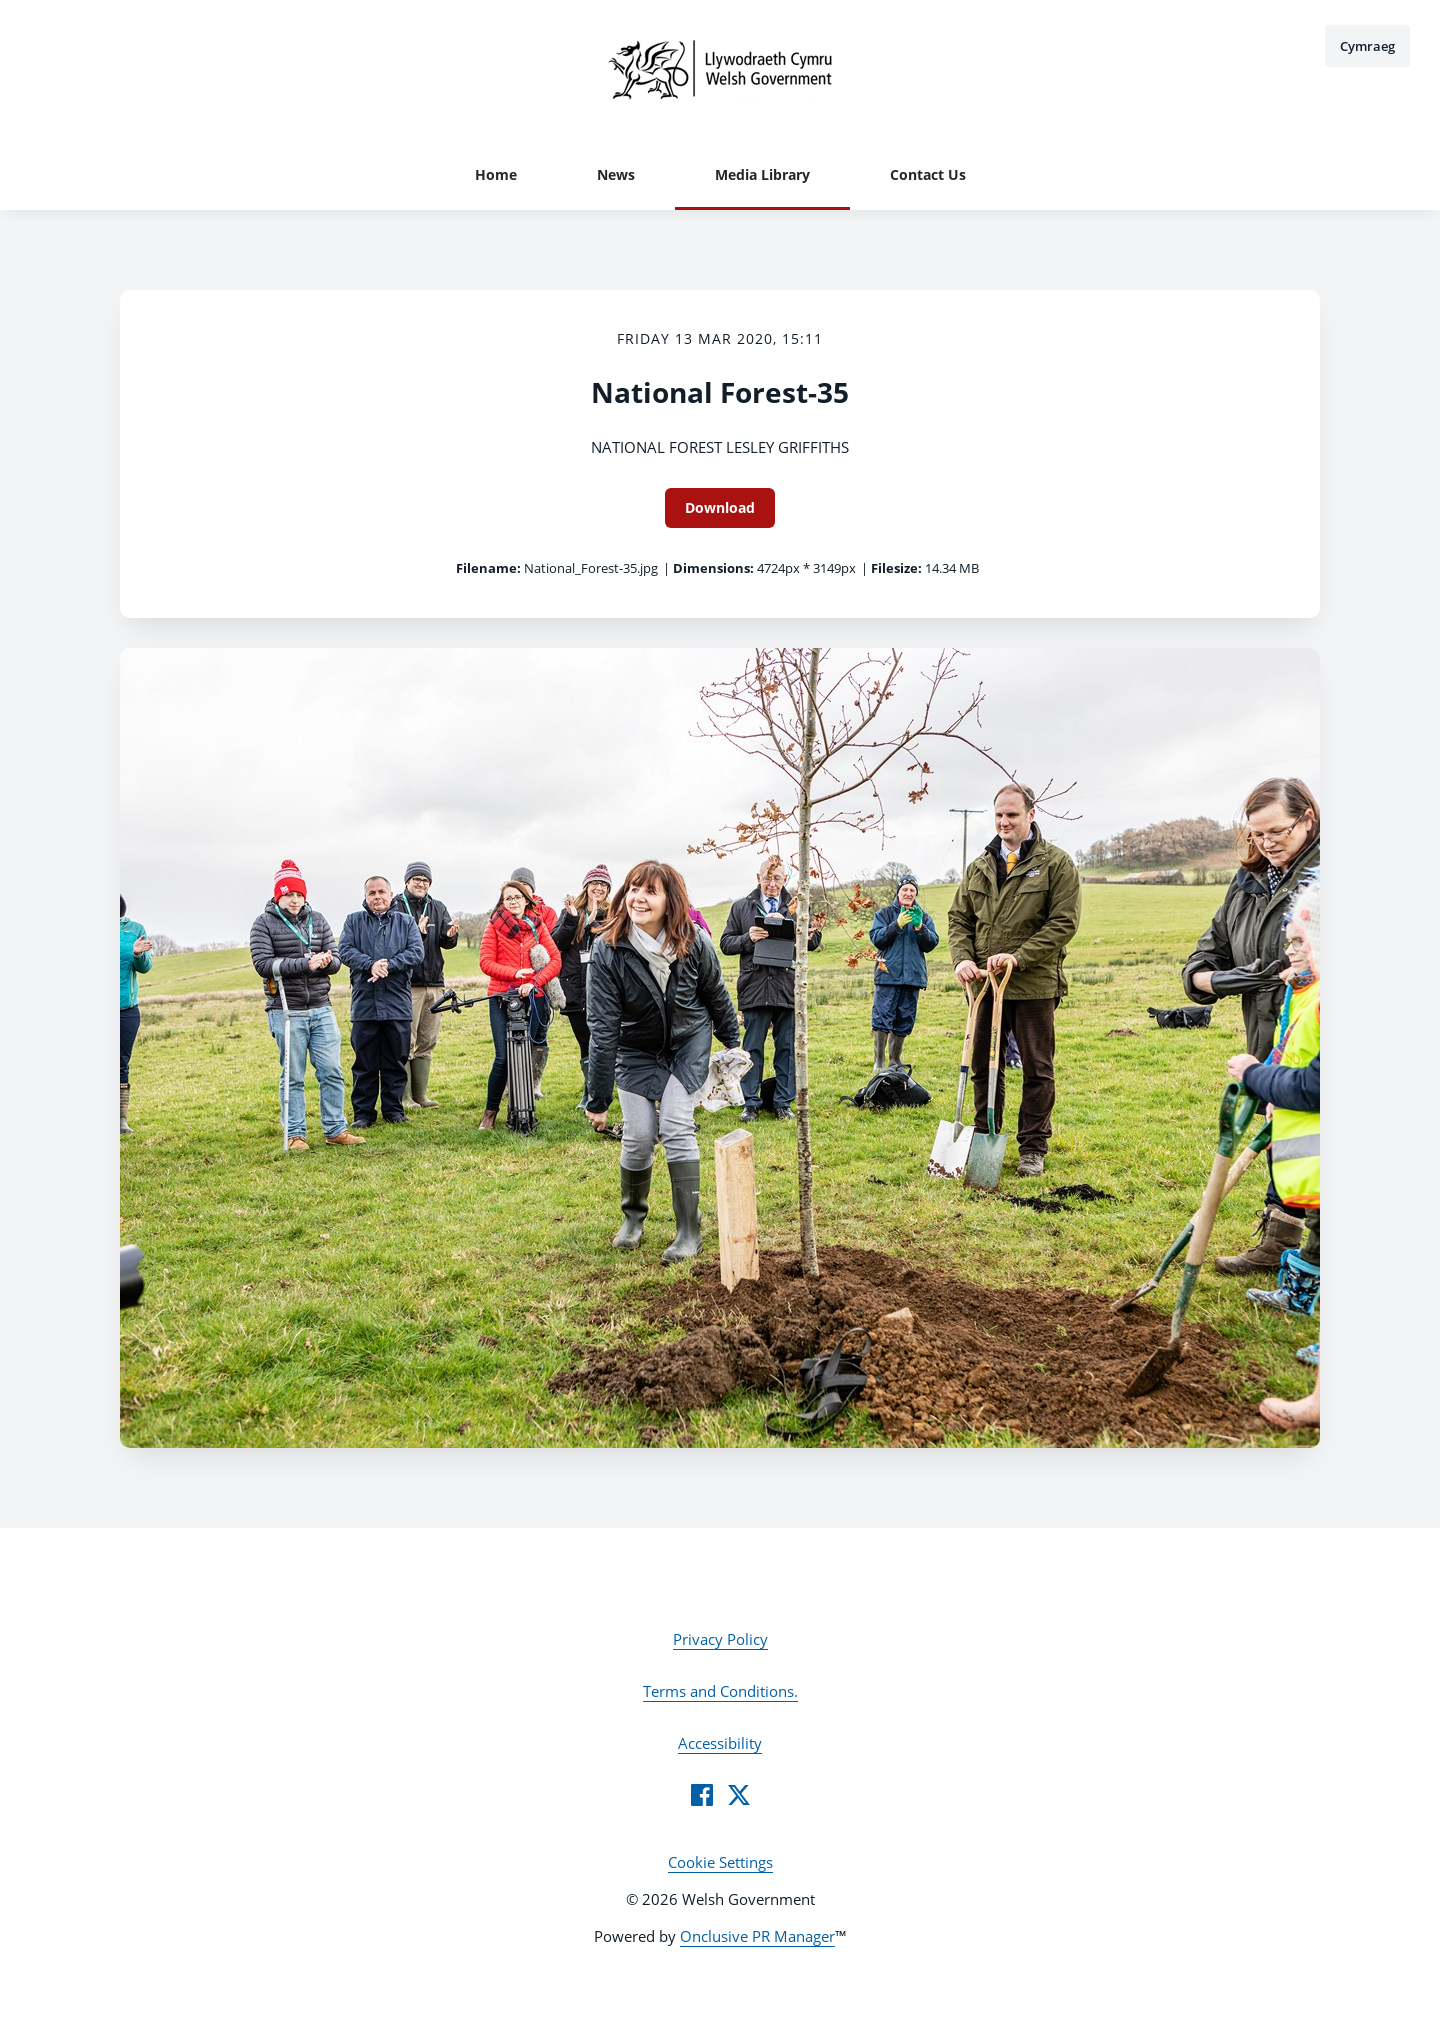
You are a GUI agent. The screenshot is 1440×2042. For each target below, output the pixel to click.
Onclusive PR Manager (757, 1936)
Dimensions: (713, 568)
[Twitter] (739, 1795)
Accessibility (720, 1743)
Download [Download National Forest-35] (720, 507)
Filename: (488, 568)
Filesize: (896, 568)
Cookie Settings (720, 1862)
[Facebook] (702, 1795)
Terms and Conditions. (720, 1691)
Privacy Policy (720, 1639)
